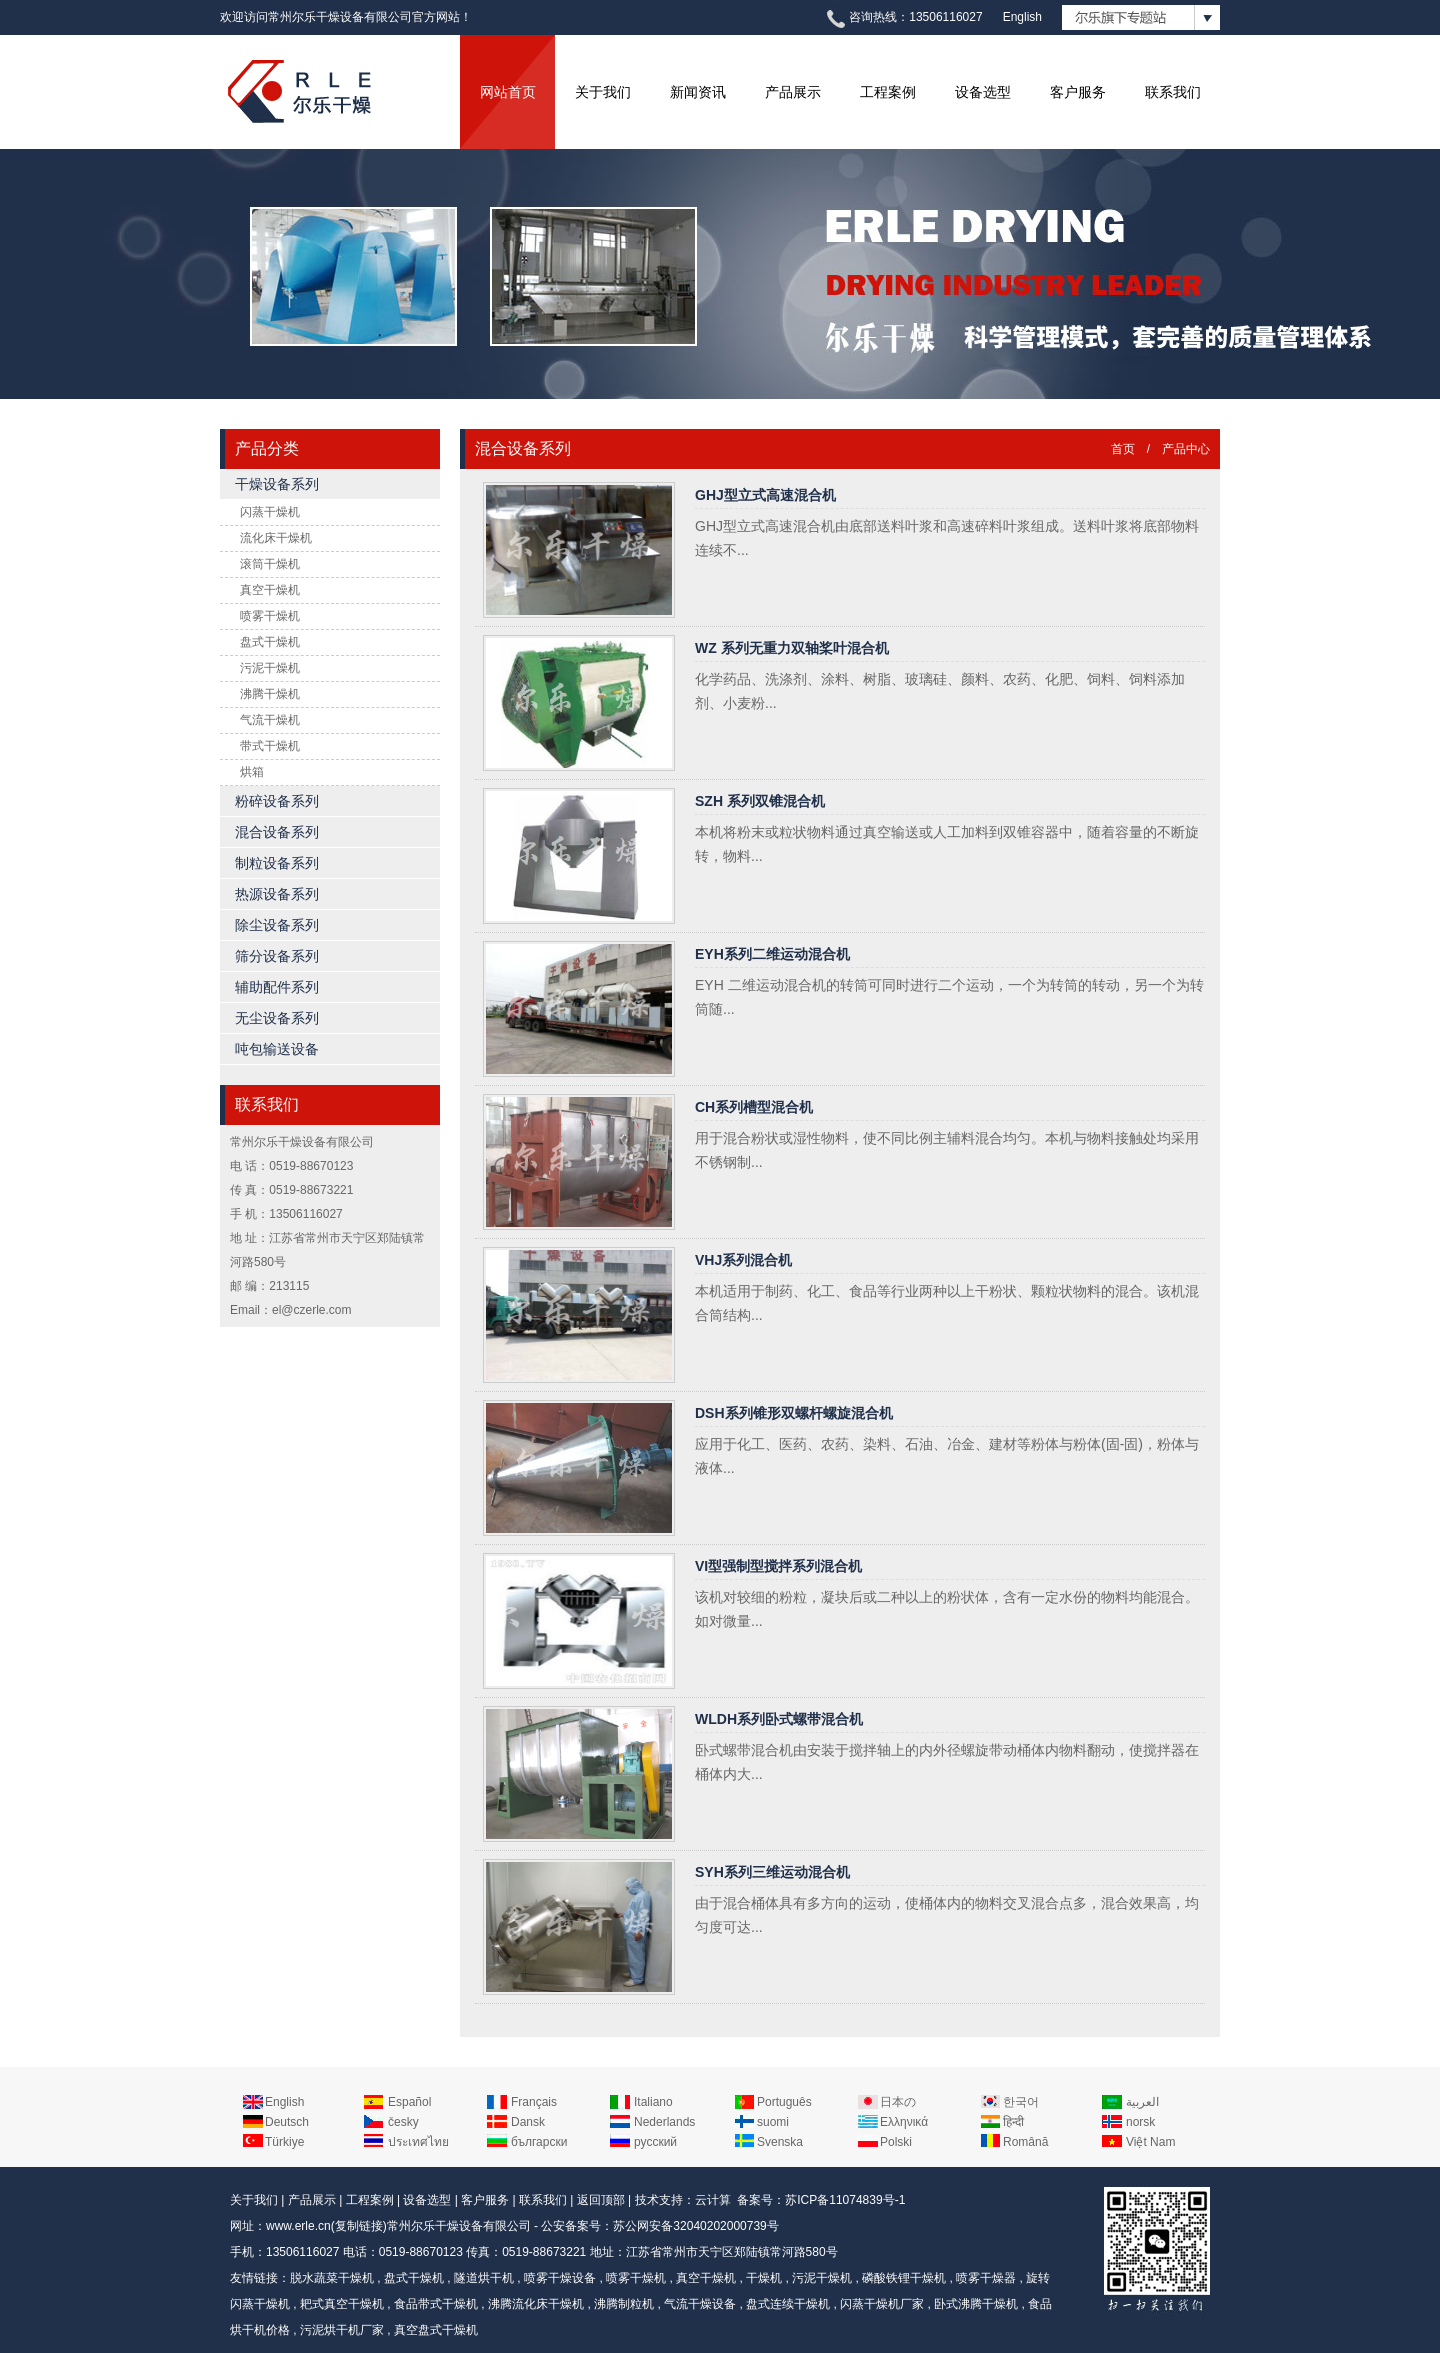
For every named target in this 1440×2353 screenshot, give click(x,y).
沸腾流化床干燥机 (536, 2304)
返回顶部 (601, 2200)
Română (1025, 2142)
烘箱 (252, 772)
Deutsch (287, 2122)
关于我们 (603, 92)
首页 (1123, 449)
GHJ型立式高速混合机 (765, 495)
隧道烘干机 (484, 2278)
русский (655, 2142)
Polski (896, 2142)
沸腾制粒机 (624, 2304)
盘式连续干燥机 (788, 2304)
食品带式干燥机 (436, 2304)
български (539, 2142)
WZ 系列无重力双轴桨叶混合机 (792, 648)
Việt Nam (1150, 2142)
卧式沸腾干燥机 (976, 2304)
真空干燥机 (270, 590)
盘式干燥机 (270, 642)
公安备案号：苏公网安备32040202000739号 (659, 2226)
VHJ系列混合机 (743, 1260)
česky (403, 2122)
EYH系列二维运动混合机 (772, 954)
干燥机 (764, 2278)
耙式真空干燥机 (342, 2304)
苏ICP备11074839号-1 (845, 2200)
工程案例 (888, 92)
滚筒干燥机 (270, 564)
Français (534, 2102)
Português (784, 2102)
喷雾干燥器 (986, 2278)
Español (409, 2102)
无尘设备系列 (277, 1018)
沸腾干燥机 (270, 694)
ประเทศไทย (418, 2142)
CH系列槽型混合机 (754, 1107)
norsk (1140, 2122)
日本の (898, 2102)
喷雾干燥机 (270, 616)
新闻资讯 (698, 92)
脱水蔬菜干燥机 (332, 2278)
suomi (773, 2122)
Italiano (653, 2102)
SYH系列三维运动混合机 (772, 1872)
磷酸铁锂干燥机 (904, 2278)
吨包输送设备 (277, 1049)
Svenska (780, 2142)
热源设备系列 (277, 894)
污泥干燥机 (270, 668)
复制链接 (359, 2226)
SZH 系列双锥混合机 (760, 801)
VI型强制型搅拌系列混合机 (778, 1566)
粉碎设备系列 (277, 801)
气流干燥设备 (700, 2304)
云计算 (713, 2200)
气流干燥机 (270, 720)
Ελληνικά (904, 2122)
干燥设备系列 (277, 484)
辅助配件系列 (277, 987)
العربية (1142, 2102)
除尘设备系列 (277, 925)
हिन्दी (1013, 2122)
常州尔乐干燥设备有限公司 (459, 2226)
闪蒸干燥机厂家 (882, 2304)
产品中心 (1186, 449)
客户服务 (1078, 92)
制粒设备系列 (277, 863)
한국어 (1021, 2102)
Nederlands (664, 2122)
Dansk (528, 2122)
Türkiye (284, 2142)
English (1022, 17)
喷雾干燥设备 (560, 2278)
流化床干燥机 (276, 538)
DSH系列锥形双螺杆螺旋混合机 (794, 1413)
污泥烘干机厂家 (342, 2330)
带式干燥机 (270, 746)
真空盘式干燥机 (436, 2330)
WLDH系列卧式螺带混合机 (779, 1719)
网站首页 (508, 92)
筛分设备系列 (277, 956)
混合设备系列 (277, 832)
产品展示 (793, 92)
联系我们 (1173, 92)
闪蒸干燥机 (270, 512)
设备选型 (983, 92)
